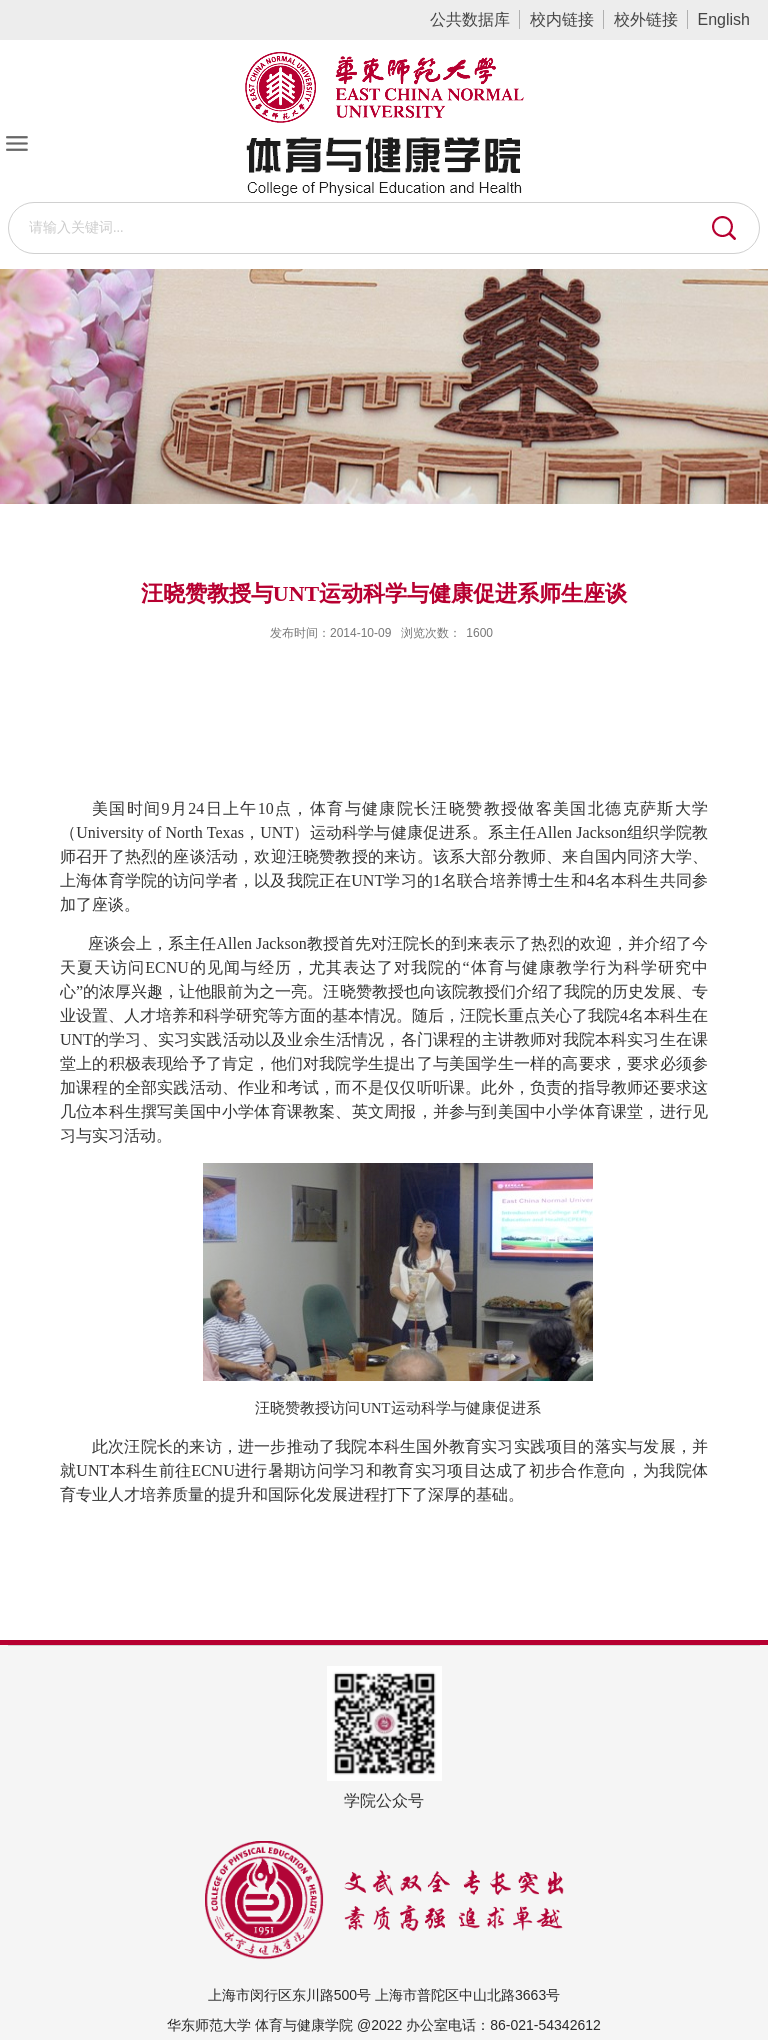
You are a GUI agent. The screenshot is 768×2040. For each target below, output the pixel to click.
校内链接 (562, 19)
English (724, 19)
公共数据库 (470, 19)
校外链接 (646, 19)
